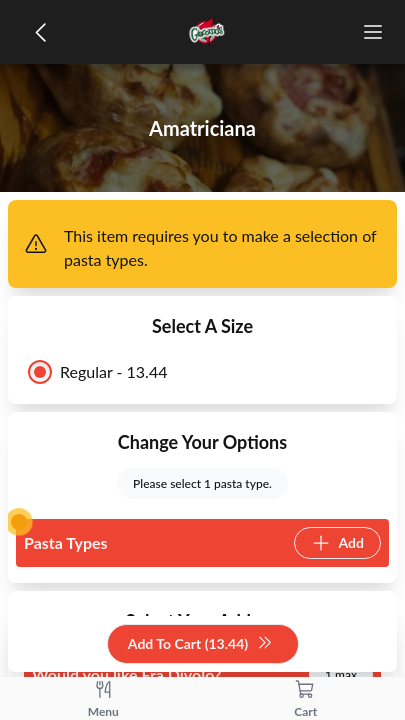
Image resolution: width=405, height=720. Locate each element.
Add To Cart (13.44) (200, 644)
